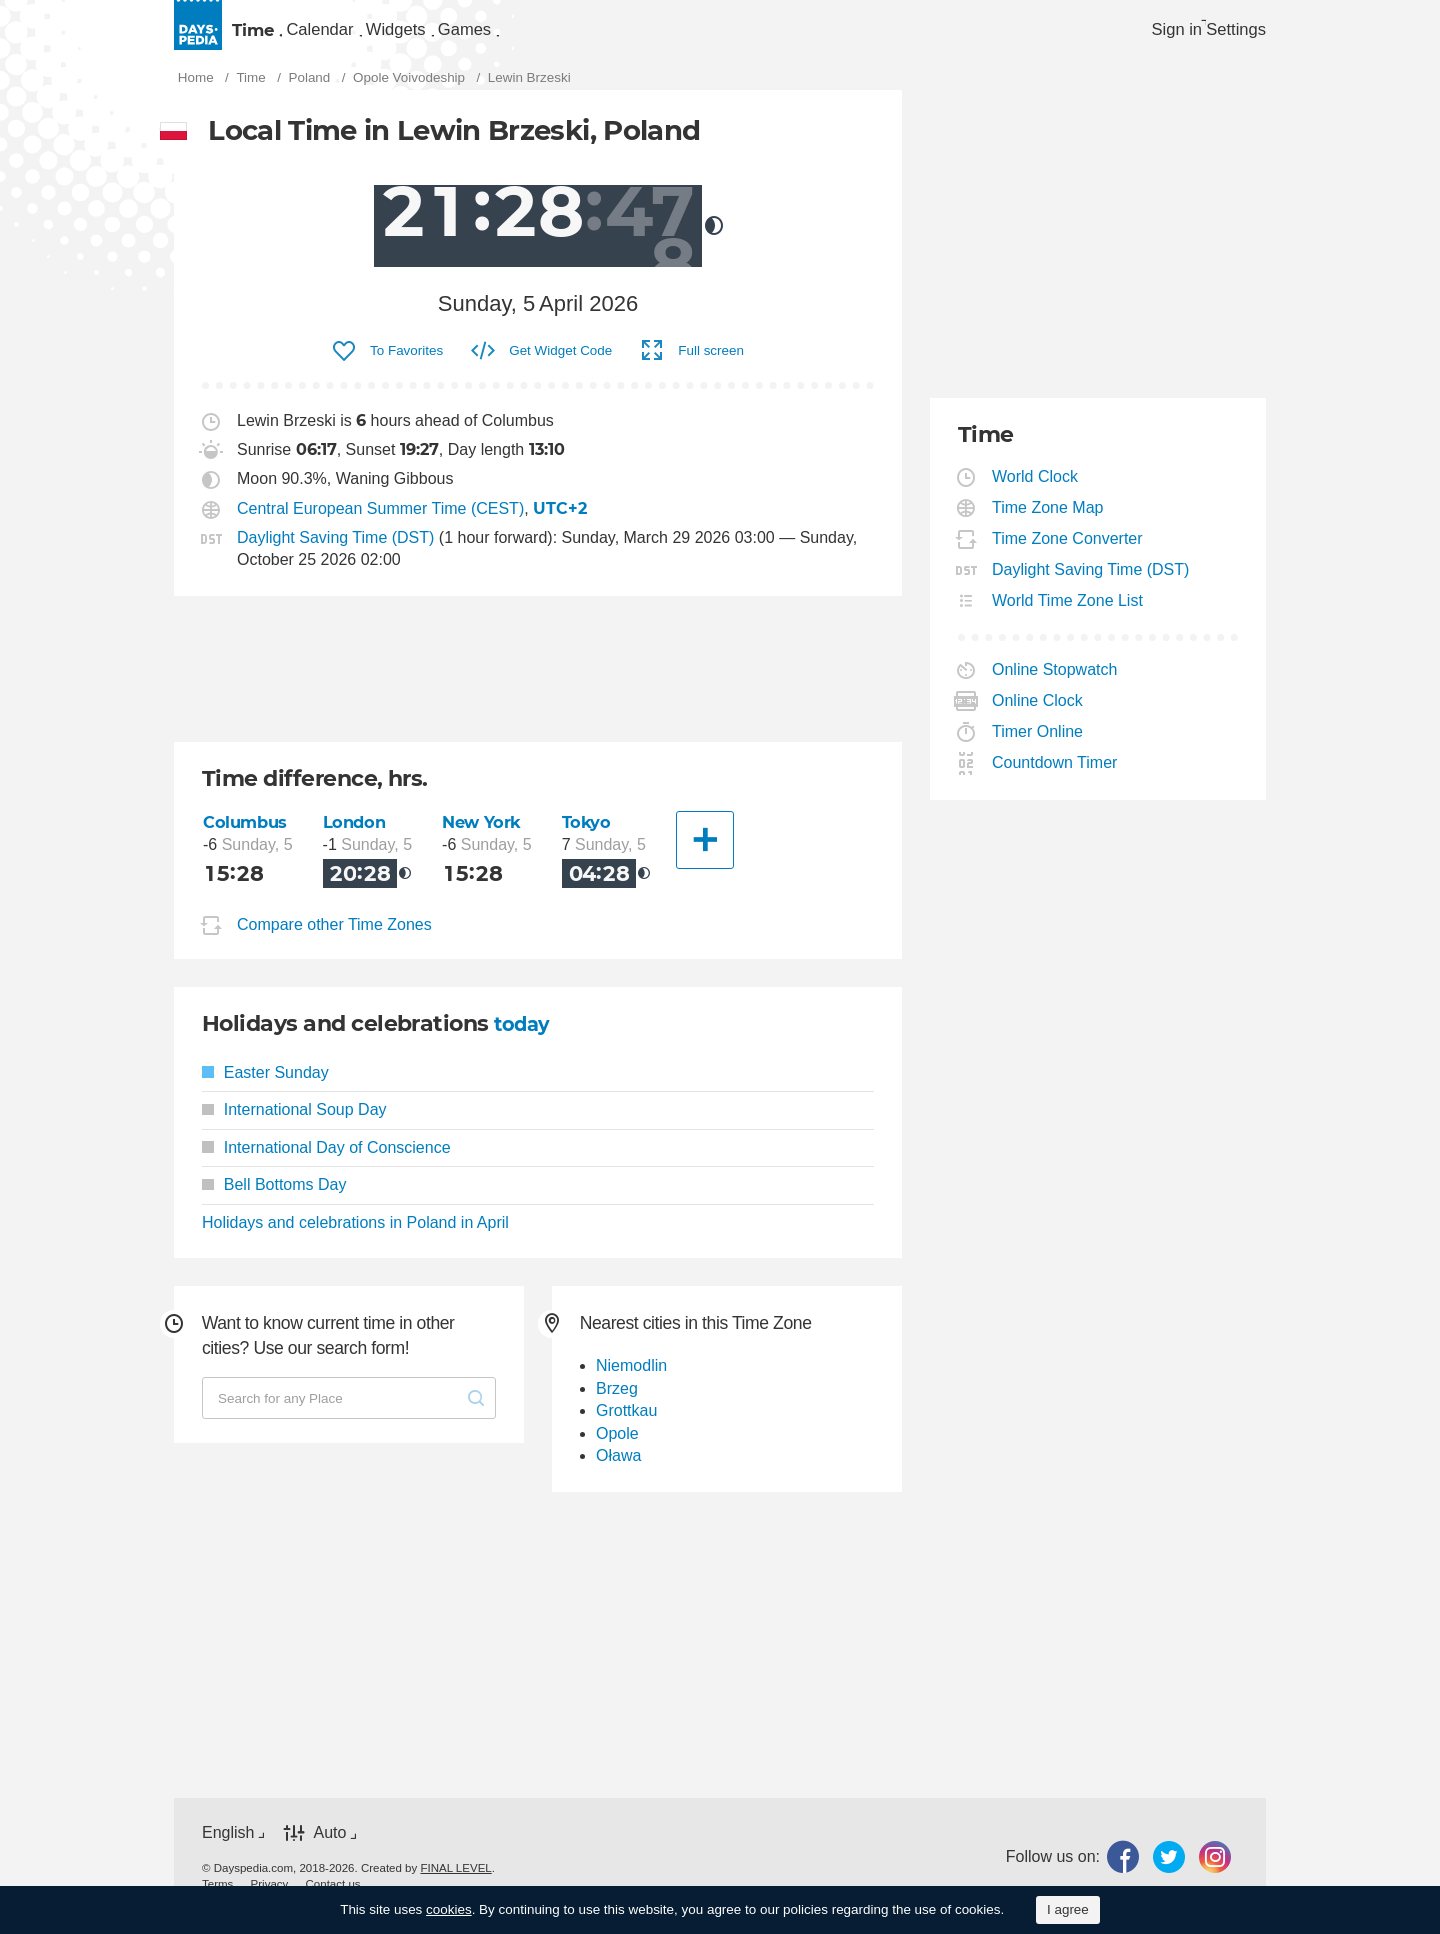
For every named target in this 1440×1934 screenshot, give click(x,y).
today (525, 1041)
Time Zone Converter (1068, 556)
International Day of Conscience (326, 1164)
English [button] (228, 1849)
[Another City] (705, 858)
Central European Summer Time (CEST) (380, 526)
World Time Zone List (1068, 618)
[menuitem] (284, 36)
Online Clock (1038, 718)
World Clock (1035, 494)
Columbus (248, 839)
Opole (617, 1450)
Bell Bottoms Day (274, 1202)
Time (282, 36)
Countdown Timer (1055, 780)
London (357, 839)
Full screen (711, 368)
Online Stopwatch (1055, 687)
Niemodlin (631, 1383)
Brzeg (617, 1405)
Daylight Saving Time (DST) (335, 555)
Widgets (544, 36)
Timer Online (1038, 749)
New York (485, 839)
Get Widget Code (560, 368)
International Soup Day (294, 1127)
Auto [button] (329, 1850)
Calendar (408, 36)
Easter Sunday (265, 1090)
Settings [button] (1230, 36)
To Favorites (406, 368)
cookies (449, 1909)
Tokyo (589, 839)
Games (672, 36)
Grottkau (626, 1428)
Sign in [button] (1136, 36)
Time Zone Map (1048, 525)
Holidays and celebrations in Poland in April (355, 1239)
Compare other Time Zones (334, 942)
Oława (618, 1473)
